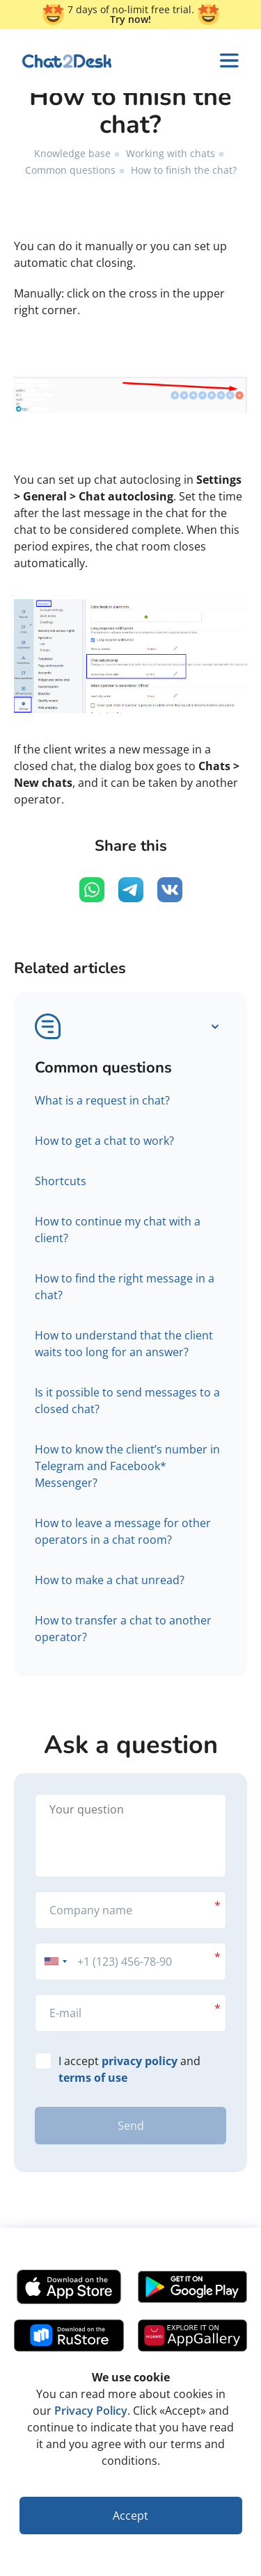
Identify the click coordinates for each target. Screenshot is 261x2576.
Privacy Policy (90, 2410)
